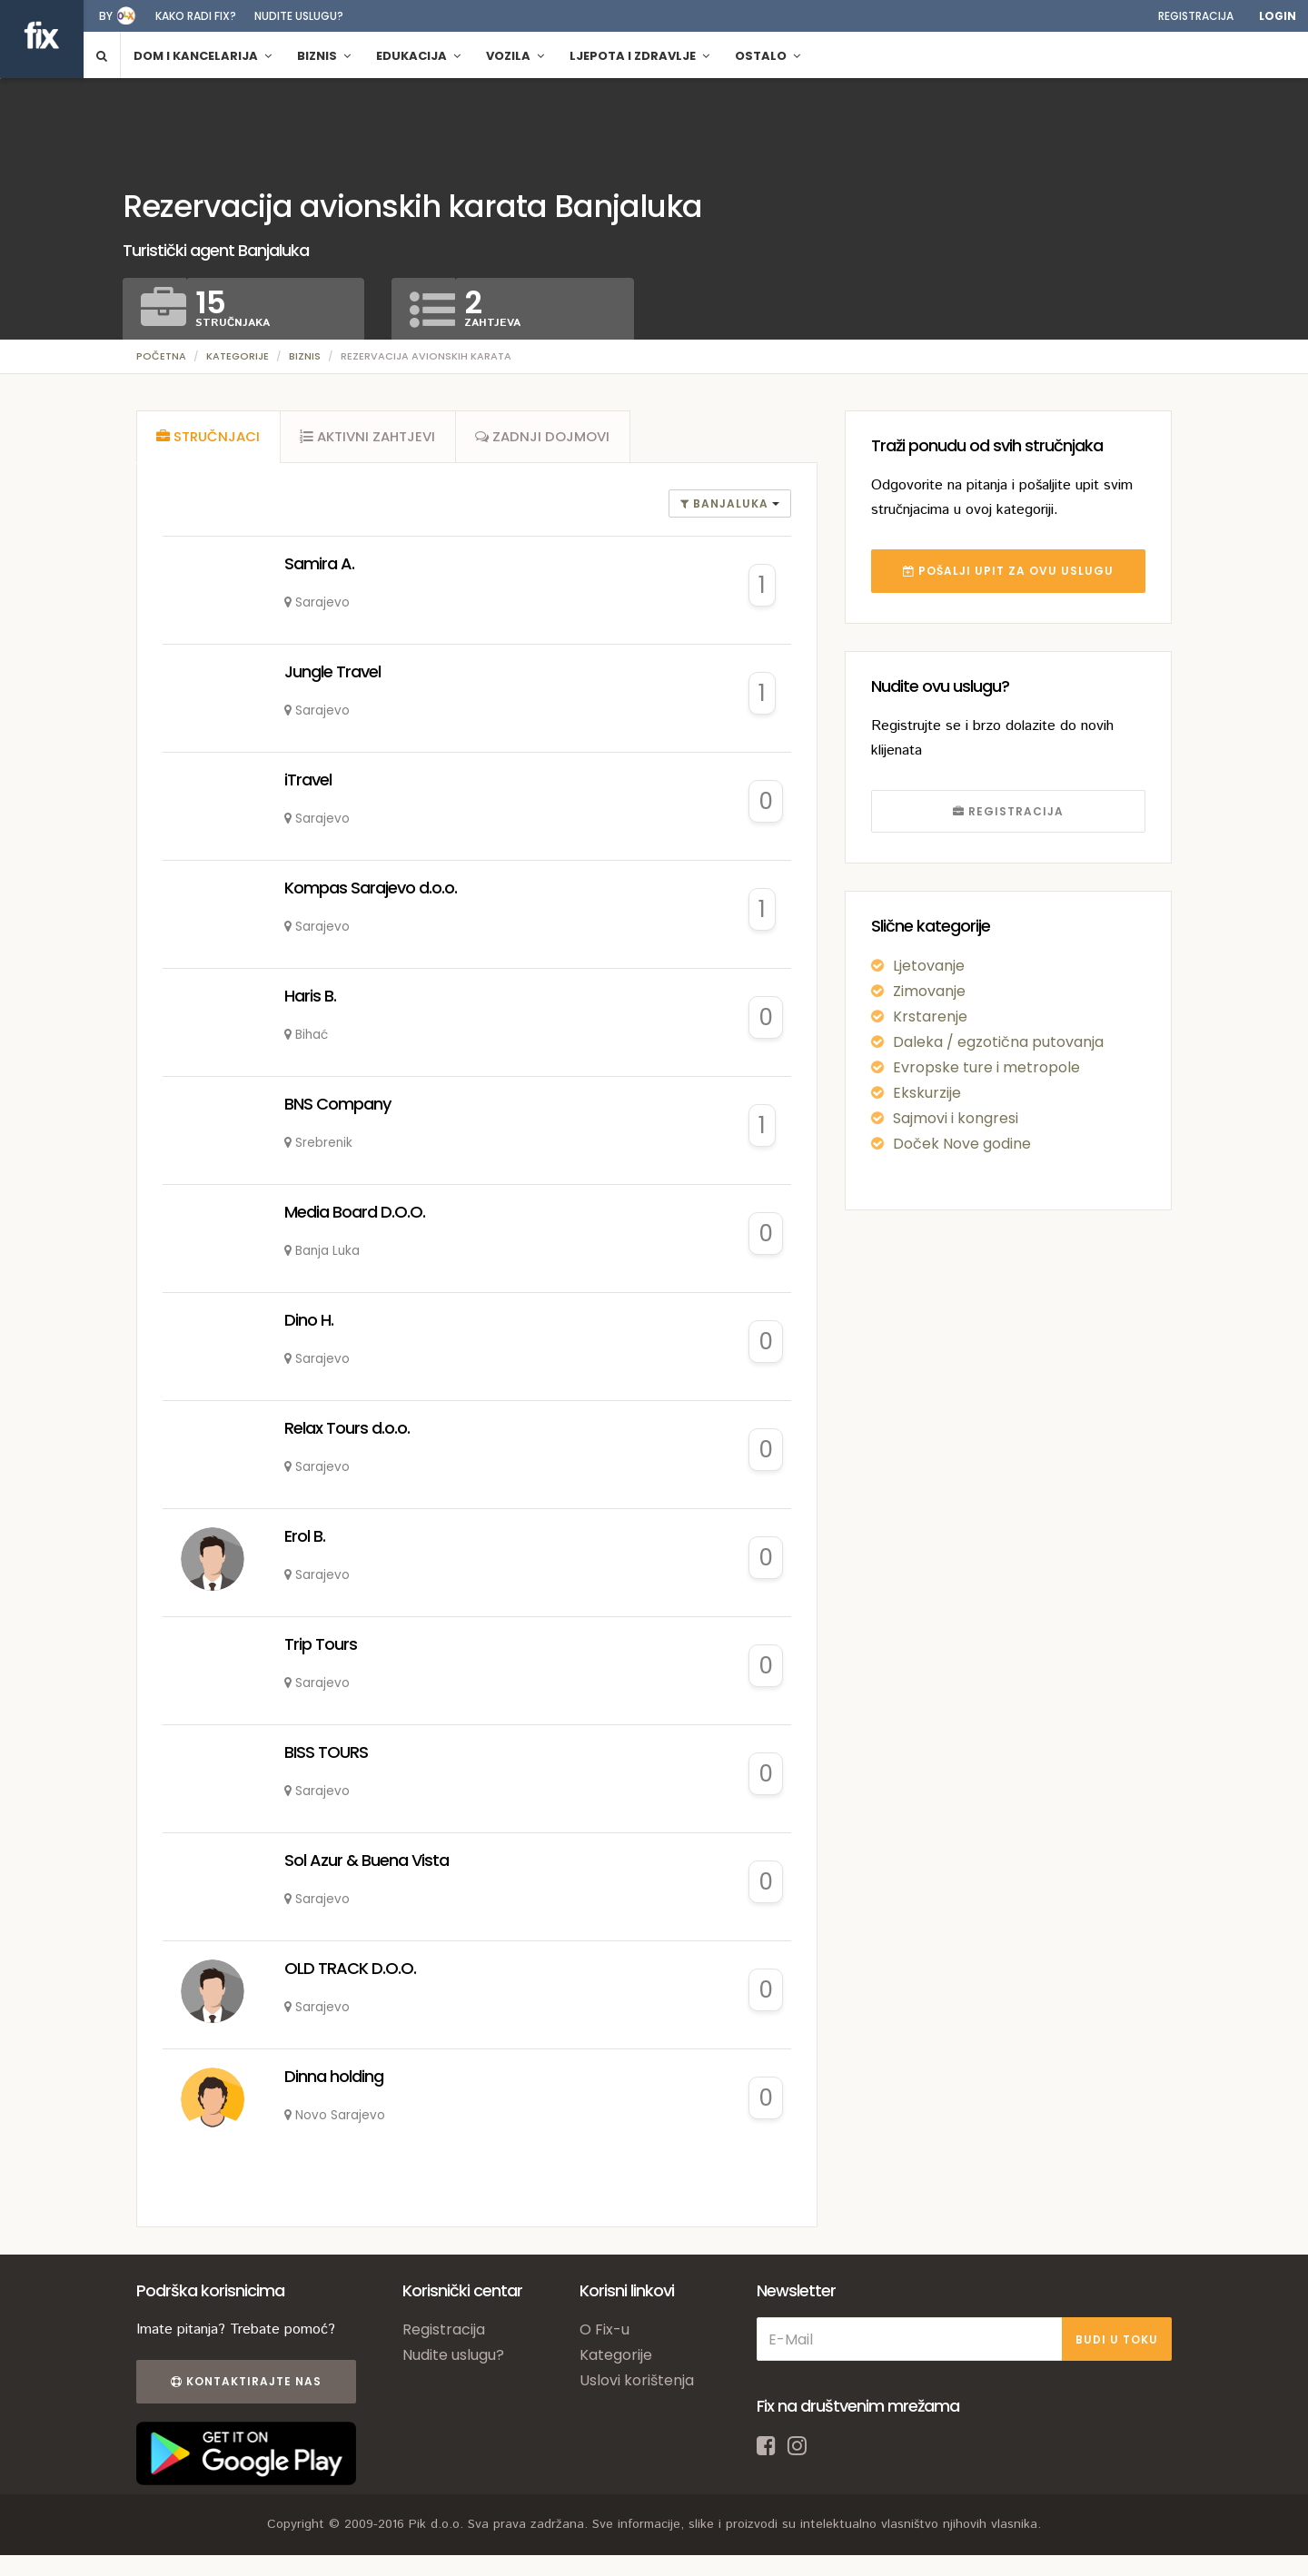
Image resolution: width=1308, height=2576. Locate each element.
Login (1277, 16)
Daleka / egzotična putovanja (998, 1041)
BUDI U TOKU (1116, 2343)
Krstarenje (930, 1016)
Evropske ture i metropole (986, 1067)
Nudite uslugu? (298, 16)
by (106, 16)
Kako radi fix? (195, 16)
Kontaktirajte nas (243, 2385)
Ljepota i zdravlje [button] (639, 55)
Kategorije (237, 356)
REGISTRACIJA (1008, 811)
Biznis (305, 356)
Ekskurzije (927, 1092)
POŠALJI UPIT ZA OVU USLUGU (1008, 570)
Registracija (1196, 16)
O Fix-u (604, 2334)
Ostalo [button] (767, 55)
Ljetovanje (929, 965)
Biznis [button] (324, 55)
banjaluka (726, 507)
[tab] (209, 438)
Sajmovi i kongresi (955, 1118)
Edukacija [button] (418, 55)
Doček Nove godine (962, 1143)
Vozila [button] (515, 55)
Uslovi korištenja (637, 2384)
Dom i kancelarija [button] (203, 55)
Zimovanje (929, 991)
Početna (161, 356)
